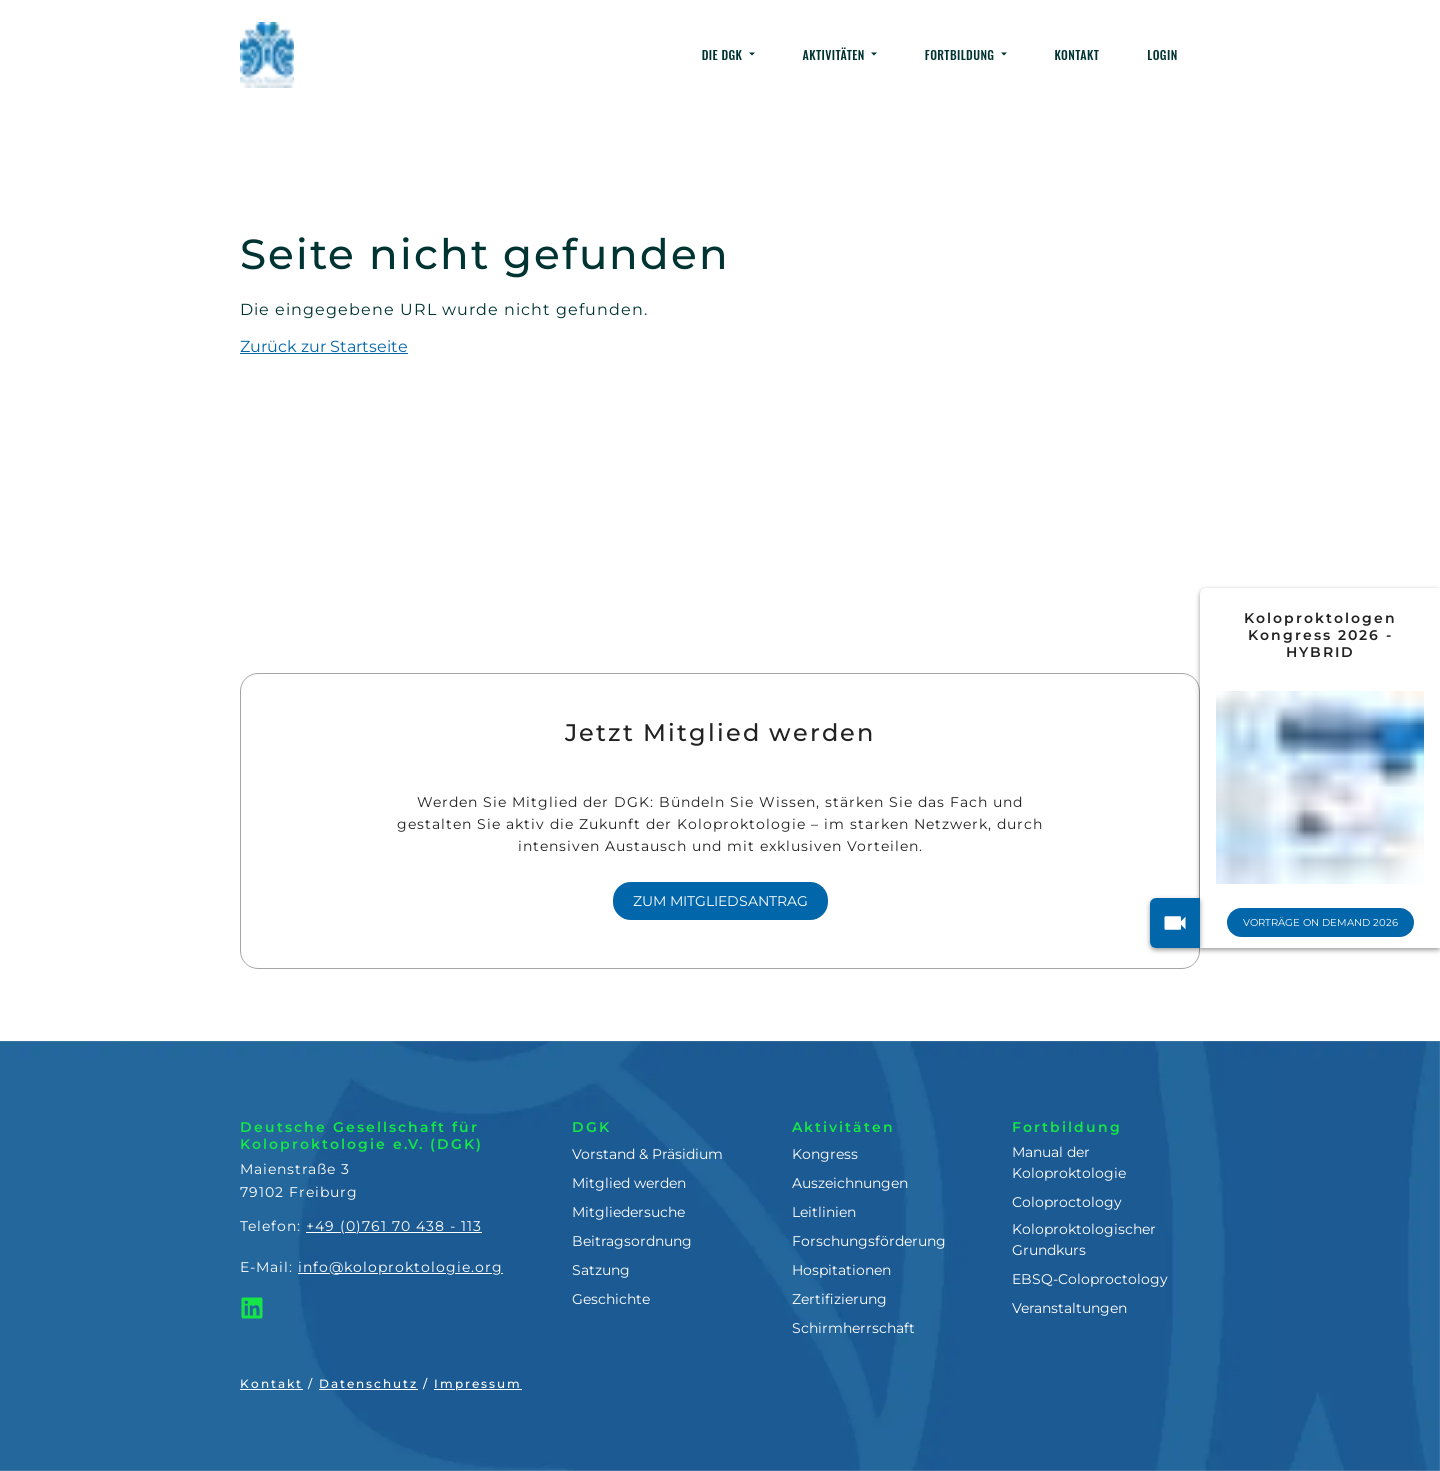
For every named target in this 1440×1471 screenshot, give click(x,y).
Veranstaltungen (1069, 1308)
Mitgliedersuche (628, 1212)
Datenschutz (368, 1383)
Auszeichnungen (850, 1183)
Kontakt (271, 1383)
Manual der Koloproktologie (1069, 1162)
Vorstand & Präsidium (647, 1154)
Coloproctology (1067, 1202)
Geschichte (611, 1299)
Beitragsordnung (632, 1241)
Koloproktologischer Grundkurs (1084, 1239)
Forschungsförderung (869, 1241)
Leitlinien (824, 1212)
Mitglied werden (629, 1183)
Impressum (478, 1383)
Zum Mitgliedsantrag (720, 901)
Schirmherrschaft (853, 1328)
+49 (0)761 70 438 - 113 (394, 1226)
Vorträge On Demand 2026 (1324, 922)
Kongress (825, 1154)
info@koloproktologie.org (400, 1267)
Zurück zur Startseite (324, 346)
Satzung (601, 1270)
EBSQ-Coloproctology (1090, 1279)
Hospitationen (841, 1270)
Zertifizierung (839, 1299)
